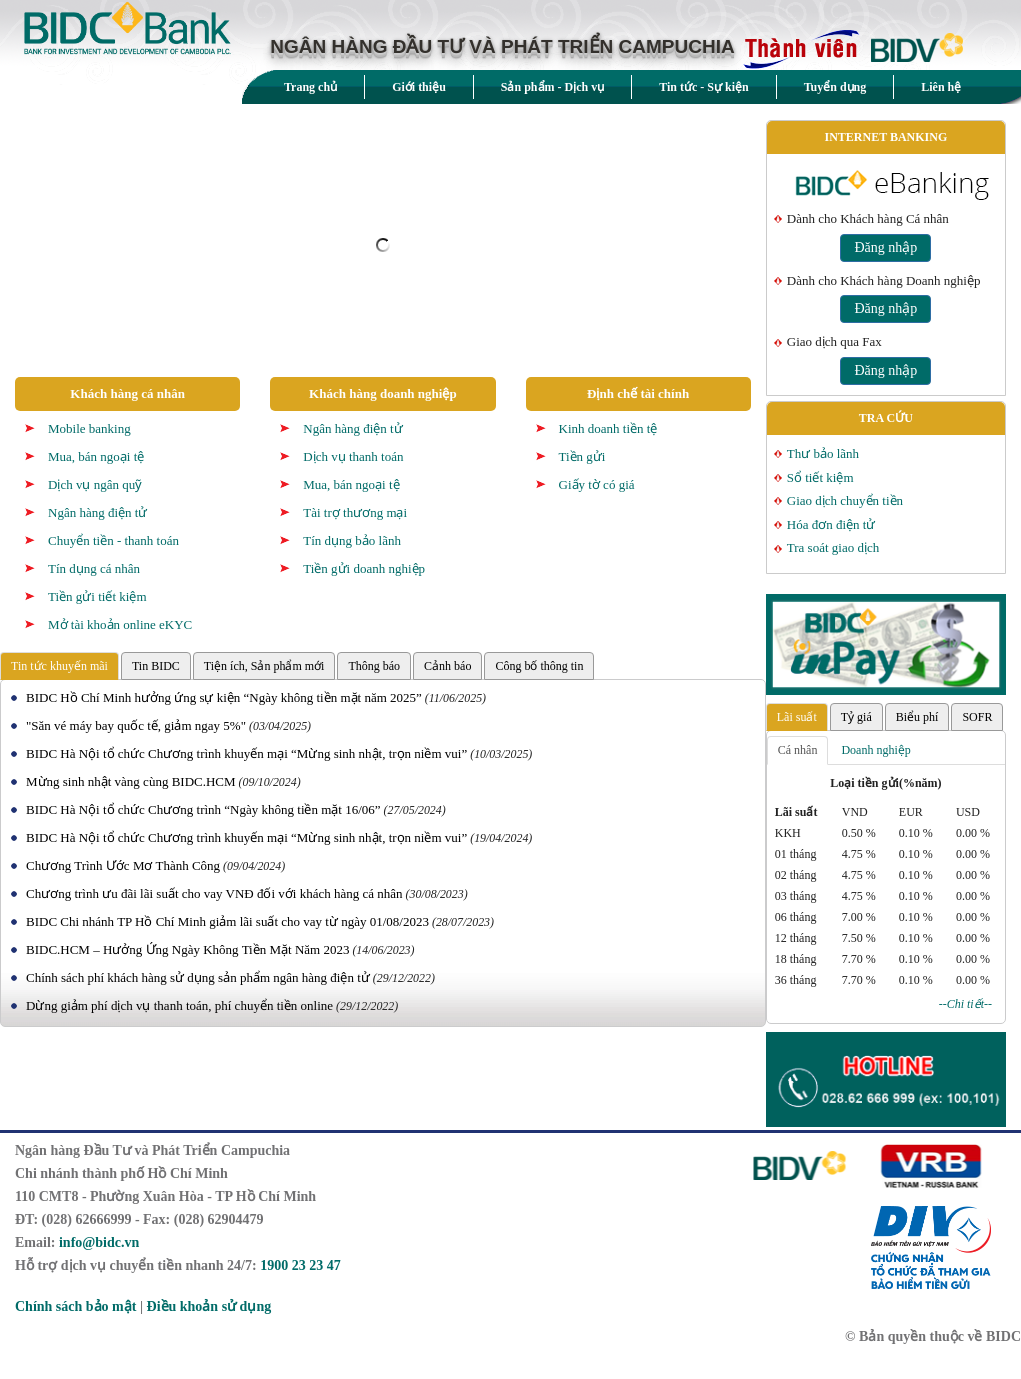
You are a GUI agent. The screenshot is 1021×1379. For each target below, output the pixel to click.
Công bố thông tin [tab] (539, 666)
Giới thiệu (419, 87)
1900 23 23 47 (300, 1265)
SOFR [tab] (977, 717)
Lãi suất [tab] (797, 717)
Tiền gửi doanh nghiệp (364, 568)
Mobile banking (89, 428)
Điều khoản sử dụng (209, 1306)
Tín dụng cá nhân (94, 568)
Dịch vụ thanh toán (353, 456)
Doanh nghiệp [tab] (875, 750)
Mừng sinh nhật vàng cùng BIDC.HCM (131, 781)
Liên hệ (941, 87)
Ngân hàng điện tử (97, 512)
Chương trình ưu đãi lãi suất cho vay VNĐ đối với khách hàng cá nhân (214, 893)
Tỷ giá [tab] (856, 717)
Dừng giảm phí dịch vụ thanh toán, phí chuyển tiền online (179, 1005)
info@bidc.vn (99, 1242)
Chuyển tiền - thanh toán (113, 540)
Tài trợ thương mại (355, 512)
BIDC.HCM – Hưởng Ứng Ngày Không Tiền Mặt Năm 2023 (187, 949)
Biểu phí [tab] (917, 717)
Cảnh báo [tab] (447, 666)
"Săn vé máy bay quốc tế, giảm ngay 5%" (136, 725)
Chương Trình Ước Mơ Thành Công (123, 865)
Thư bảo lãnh (823, 453)
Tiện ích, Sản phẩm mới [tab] (264, 666)
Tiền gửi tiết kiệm (97, 596)
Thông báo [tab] (374, 666)
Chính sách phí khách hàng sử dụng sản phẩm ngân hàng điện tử (198, 977)
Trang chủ (310, 87)
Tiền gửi (582, 456)
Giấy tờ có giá (597, 484)
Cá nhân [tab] (798, 750)
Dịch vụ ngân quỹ (95, 484)
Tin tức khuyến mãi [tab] (59, 666)
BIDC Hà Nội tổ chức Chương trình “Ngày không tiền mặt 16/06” (203, 809)
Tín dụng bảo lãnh (352, 540)
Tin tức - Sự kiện (703, 87)
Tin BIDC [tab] (156, 666)
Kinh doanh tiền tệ (608, 428)
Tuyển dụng (835, 87)
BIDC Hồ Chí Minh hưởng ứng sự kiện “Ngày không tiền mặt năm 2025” (224, 697)
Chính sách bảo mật (75, 1306)
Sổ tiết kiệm (820, 477)
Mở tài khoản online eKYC (120, 624)
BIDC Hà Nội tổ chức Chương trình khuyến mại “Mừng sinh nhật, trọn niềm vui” (246, 753)
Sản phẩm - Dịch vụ (552, 87)
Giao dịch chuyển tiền (845, 500)
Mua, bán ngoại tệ (96, 456)
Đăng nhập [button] (885, 247)
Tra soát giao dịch (833, 547)
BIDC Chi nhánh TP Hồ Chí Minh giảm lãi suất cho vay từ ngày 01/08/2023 (227, 921)
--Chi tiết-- (965, 1004)
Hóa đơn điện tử (831, 524)
